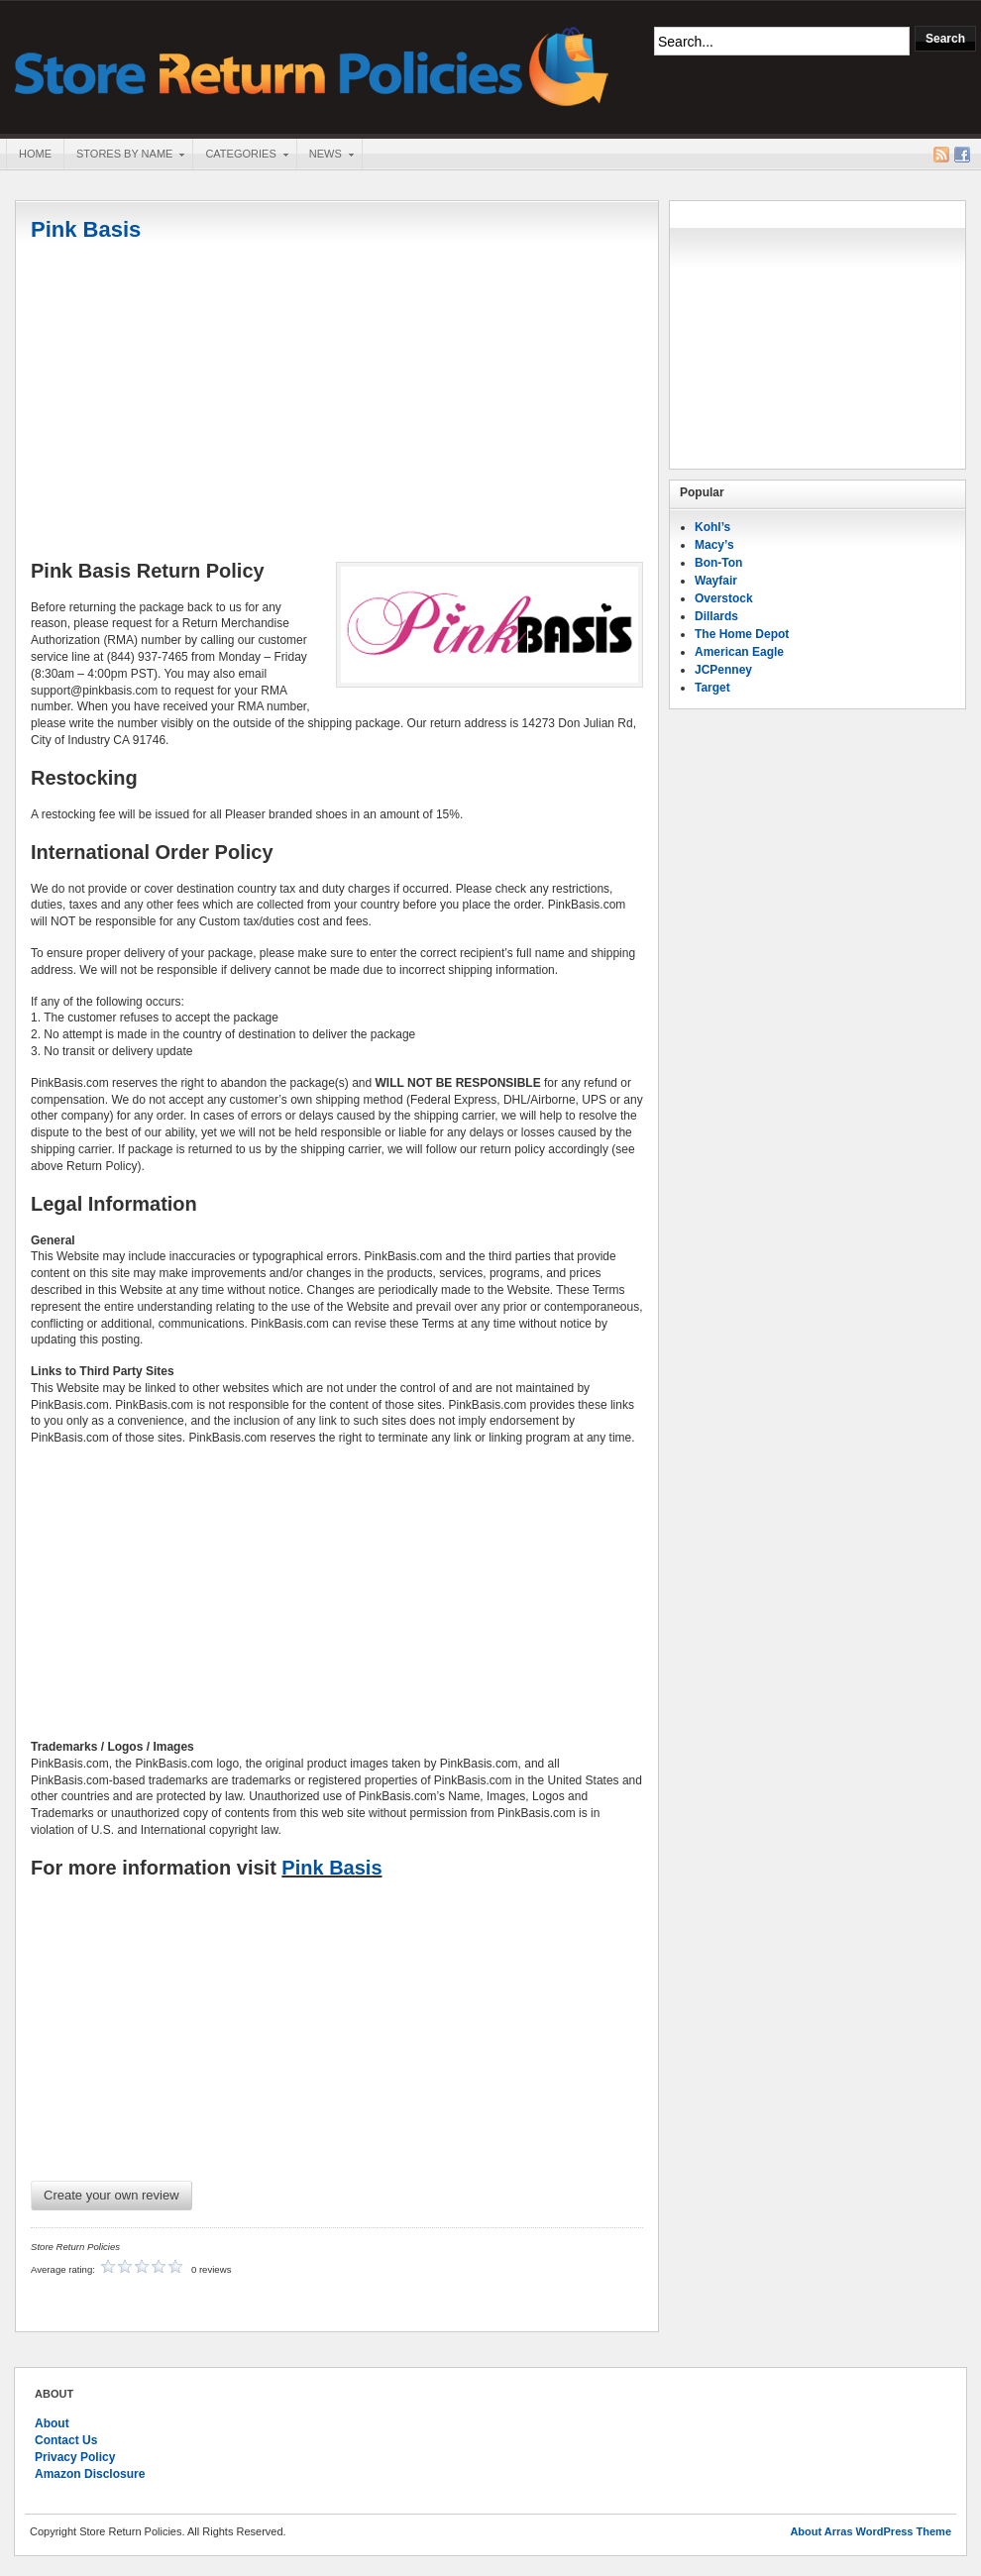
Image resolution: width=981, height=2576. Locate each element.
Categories (239, 155)
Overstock (724, 598)
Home (35, 154)
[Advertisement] (337, 403)
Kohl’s (712, 527)
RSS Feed (941, 154)
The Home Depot (742, 634)
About (52, 2423)
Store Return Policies (312, 65)
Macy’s (714, 545)
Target (712, 688)
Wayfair (716, 581)
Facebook (962, 154)
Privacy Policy (75, 2457)
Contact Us (66, 2440)
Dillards (716, 616)
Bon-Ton (718, 563)
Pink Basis (86, 229)
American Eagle (739, 652)
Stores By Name (123, 155)
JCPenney (723, 670)
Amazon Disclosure (90, 2474)
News (325, 155)
